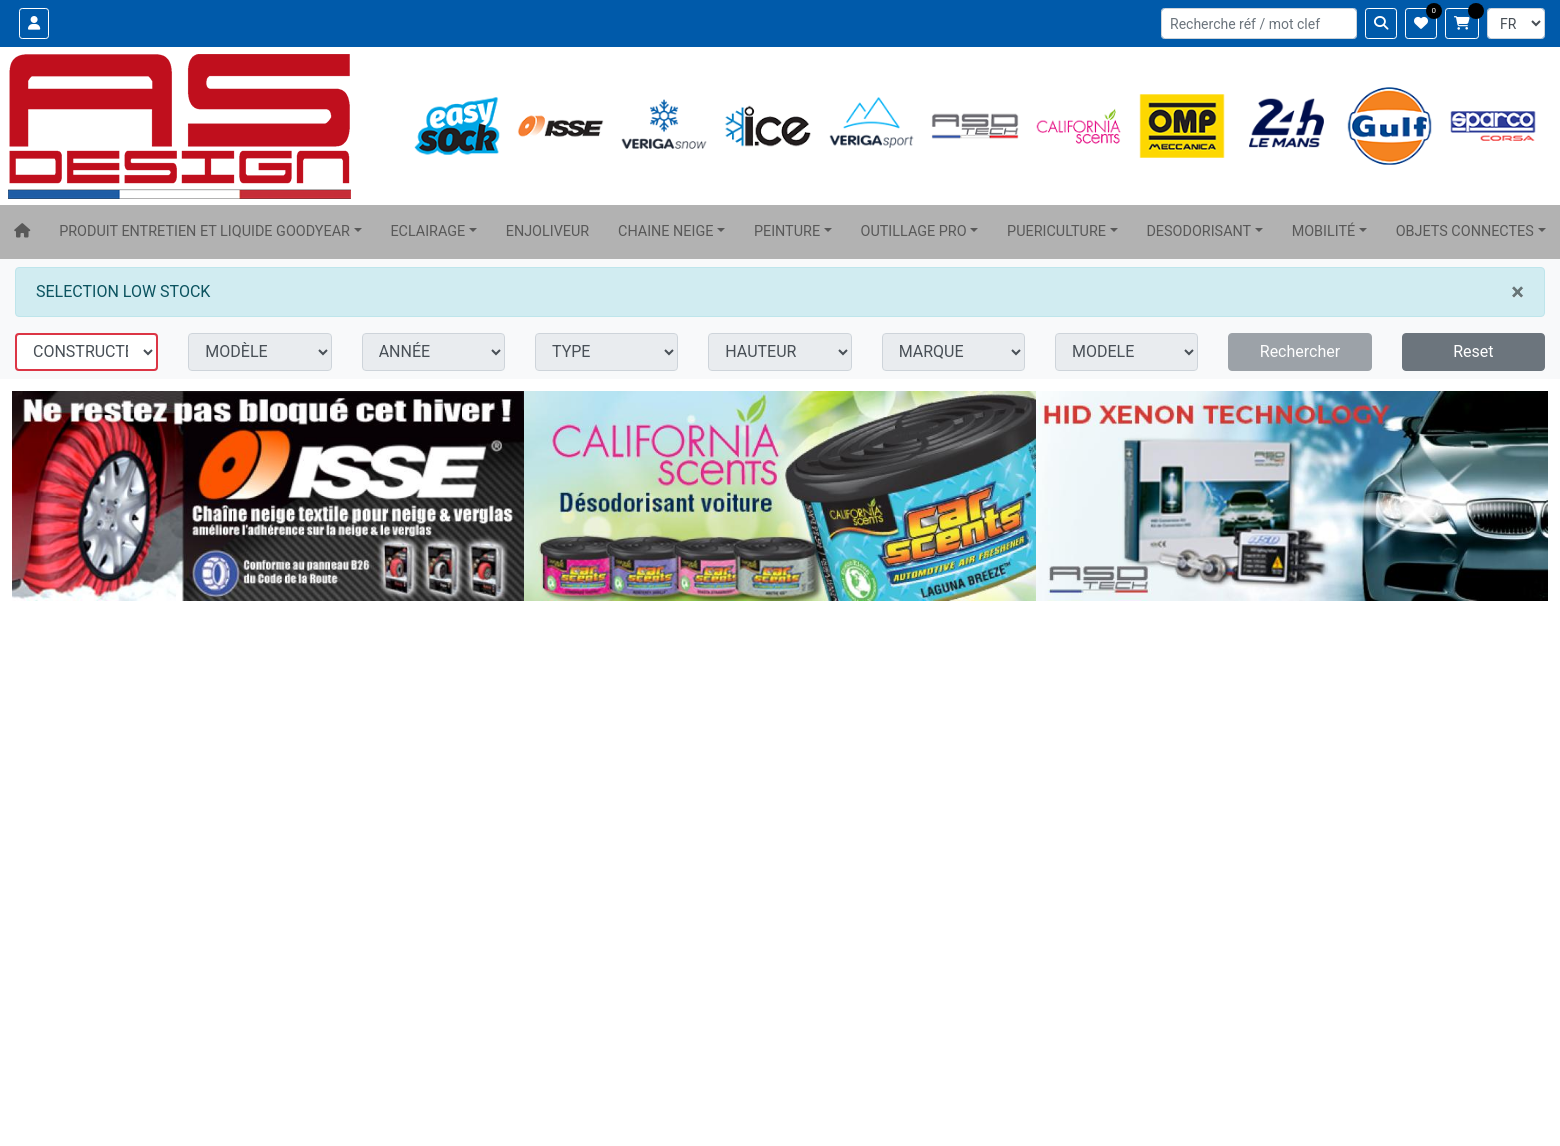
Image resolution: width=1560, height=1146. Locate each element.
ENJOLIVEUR (548, 231)
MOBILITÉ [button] (1324, 231)
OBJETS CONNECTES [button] (1465, 231)
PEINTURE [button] (787, 231)
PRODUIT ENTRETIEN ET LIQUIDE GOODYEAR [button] (204, 231)
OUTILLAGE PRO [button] (914, 231)
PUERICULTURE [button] (1056, 231)
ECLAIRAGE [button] (427, 231)
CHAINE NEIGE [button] (665, 231)
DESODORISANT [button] (1198, 231)
